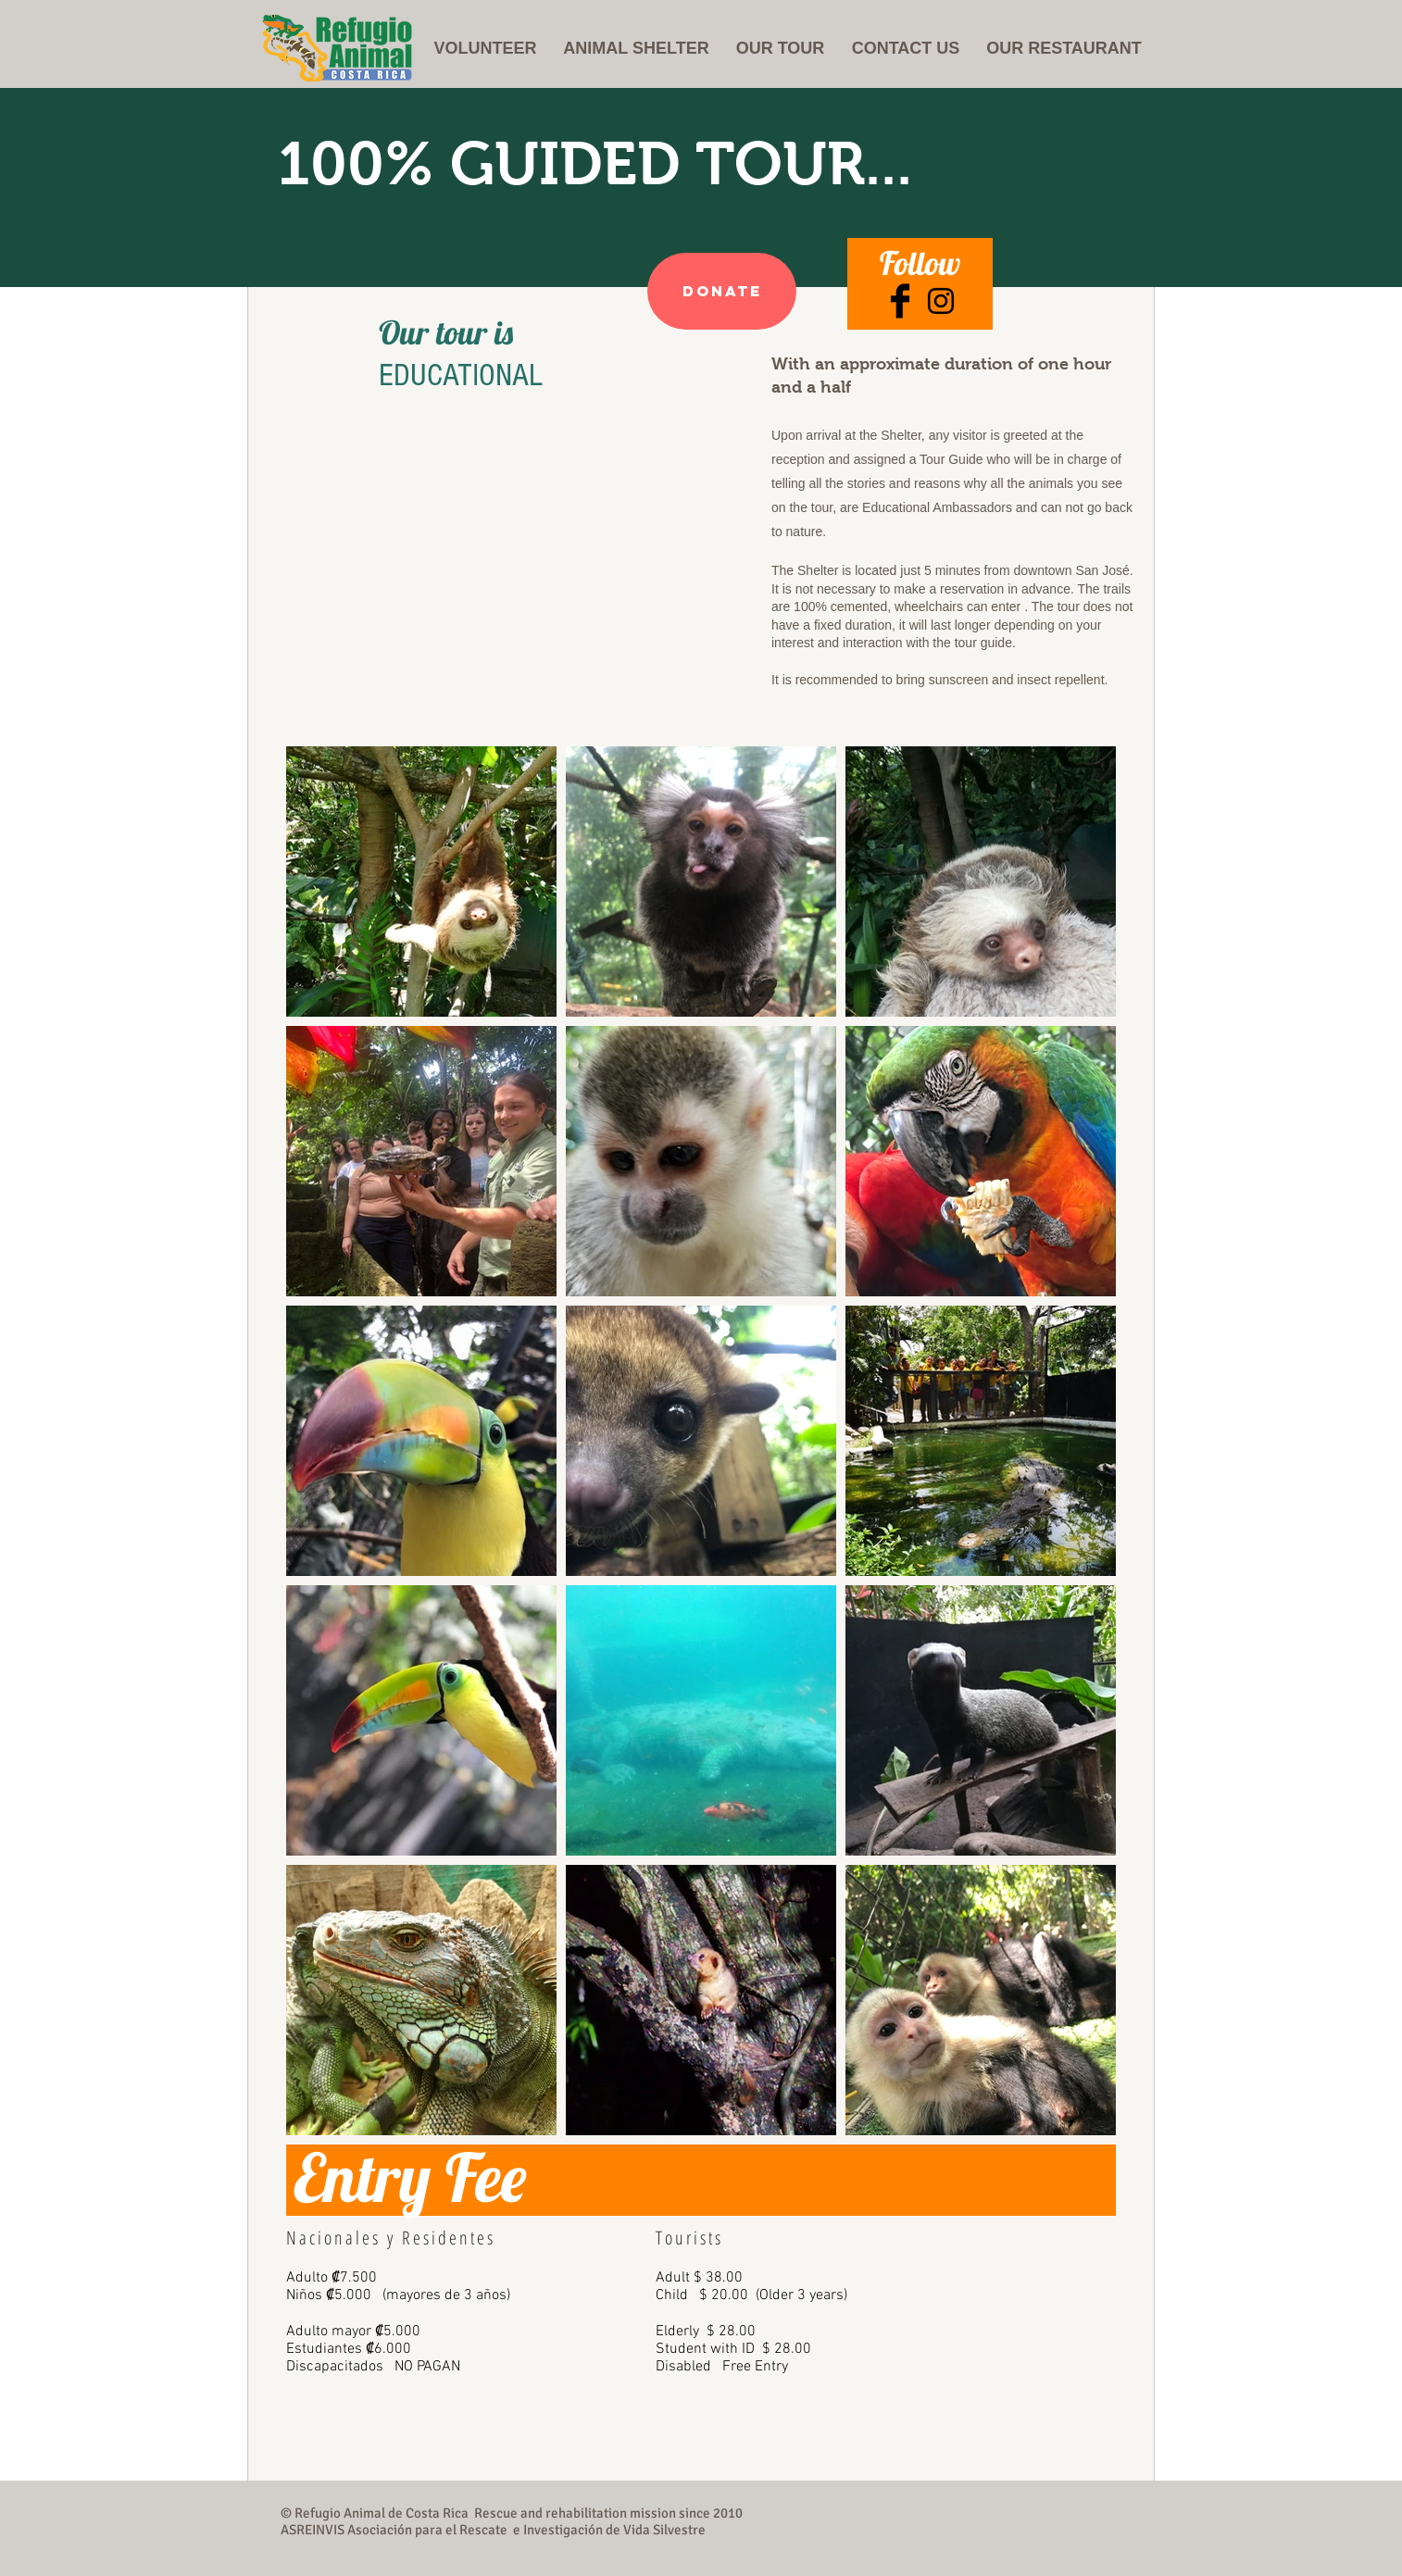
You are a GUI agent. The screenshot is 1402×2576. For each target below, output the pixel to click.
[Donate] (721, 291)
